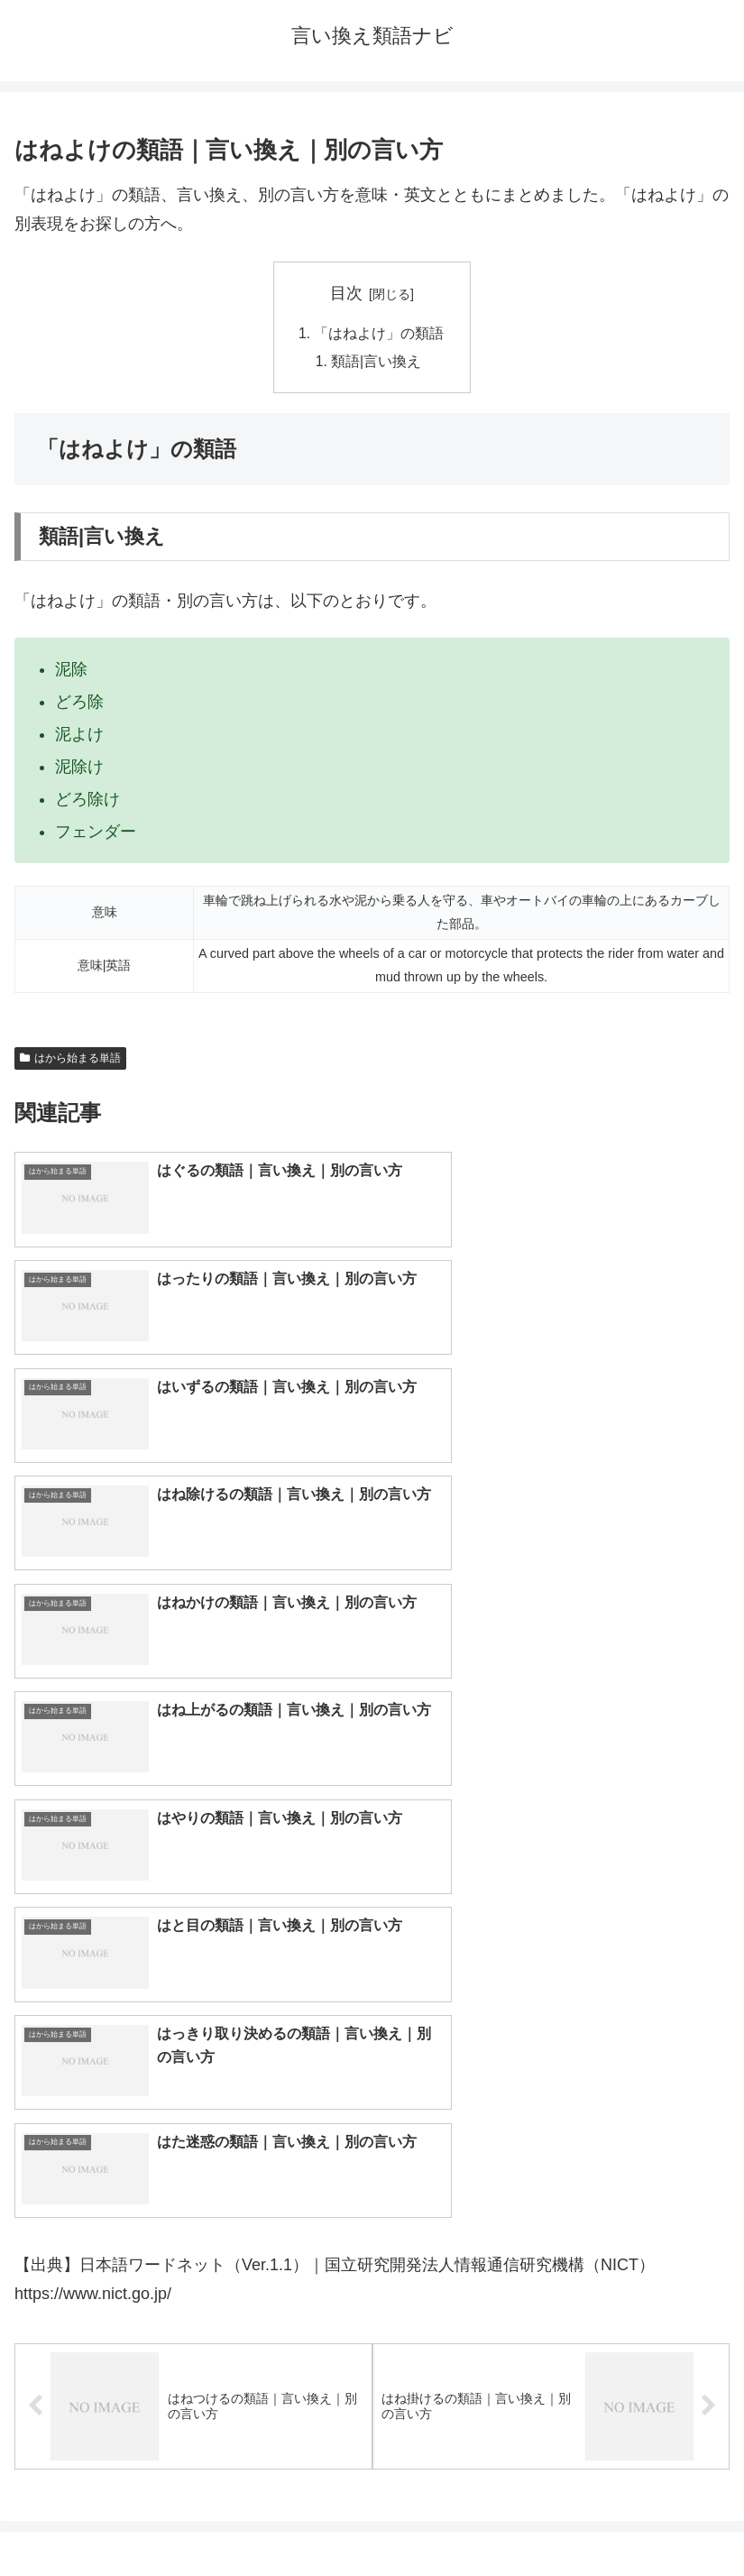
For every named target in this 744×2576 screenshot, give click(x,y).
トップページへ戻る (189, 2518)
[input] (372, 2016)
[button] (711, 2016)
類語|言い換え (377, 363)
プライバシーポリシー (554, 2518)
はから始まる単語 (70, 1059)
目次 (346, 293)
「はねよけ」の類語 (380, 334)
